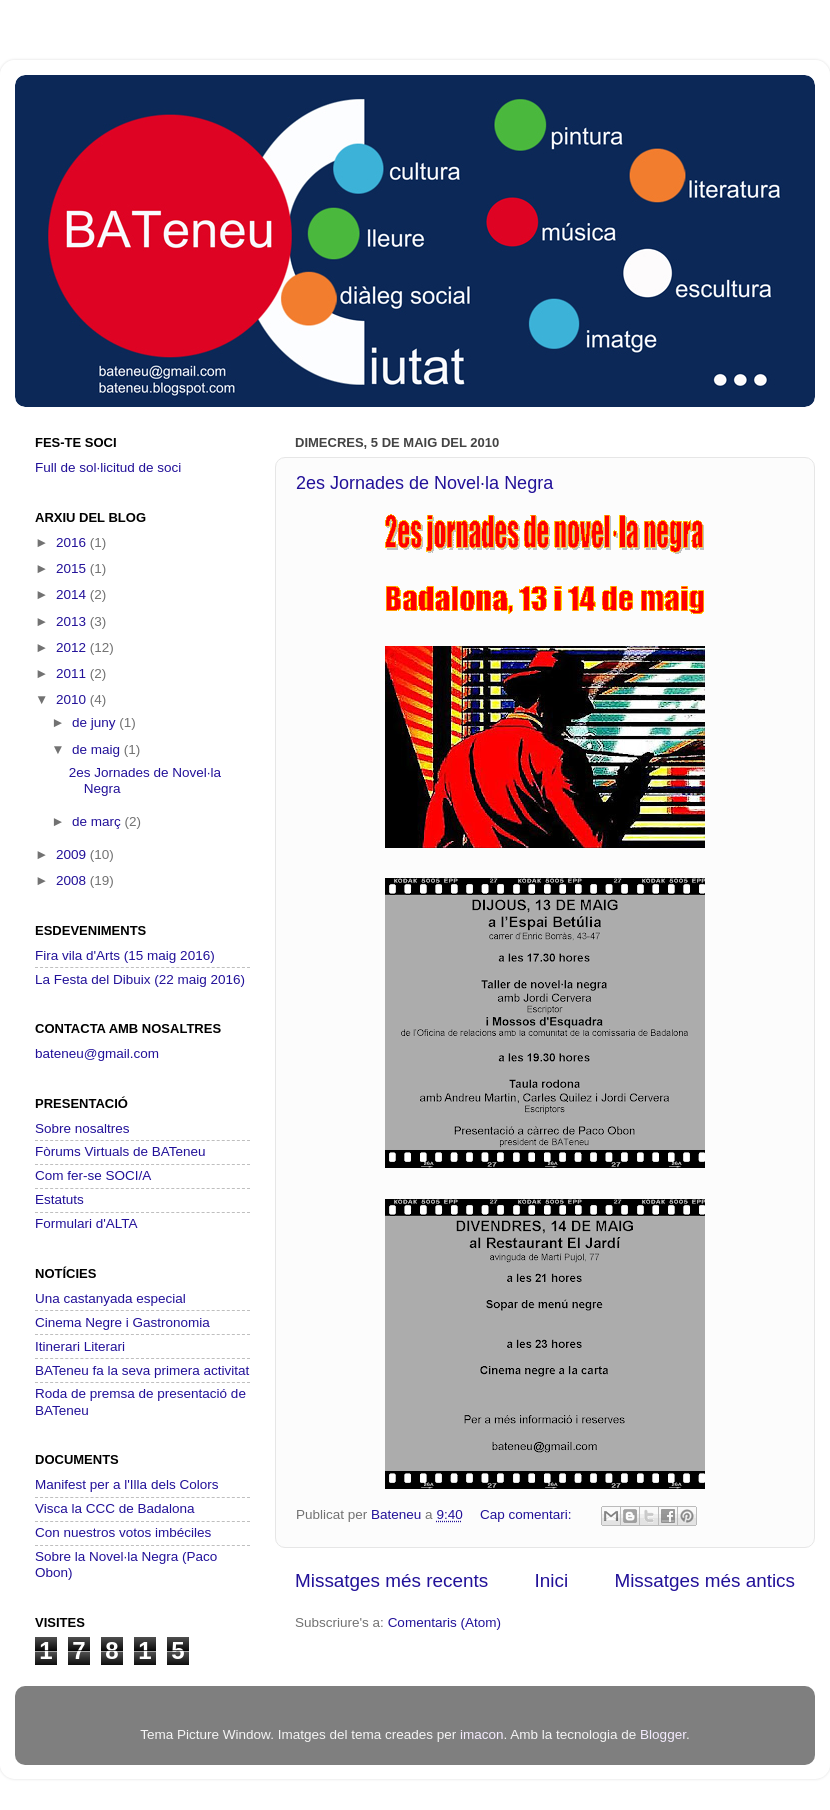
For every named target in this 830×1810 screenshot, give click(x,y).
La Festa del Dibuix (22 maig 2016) (140, 979)
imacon (482, 1734)
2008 (73, 880)
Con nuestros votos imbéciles (123, 1532)
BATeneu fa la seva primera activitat (142, 1370)
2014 (73, 594)
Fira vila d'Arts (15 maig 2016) (125, 955)
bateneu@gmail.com (97, 1053)
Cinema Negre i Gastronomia (122, 1322)
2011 (73, 673)
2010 (73, 699)
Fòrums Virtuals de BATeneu (120, 1151)
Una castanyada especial (110, 1298)
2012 (73, 647)
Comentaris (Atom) (444, 1622)
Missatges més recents (391, 1580)
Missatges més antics (704, 1580)
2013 (73, 621)
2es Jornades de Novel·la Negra (424, 483)
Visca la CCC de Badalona (115, 1508)
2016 (73, 542)
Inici (552, 1580)
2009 (73, 854)
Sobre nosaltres (82, 1128)
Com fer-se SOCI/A (93, 1175)
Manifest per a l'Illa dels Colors (126, 1484)
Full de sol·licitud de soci (108, 467)
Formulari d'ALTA (86, 1223)
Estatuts (59, 1199)
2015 (73, 568)
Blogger (663, 1734)
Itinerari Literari (80, 1346)
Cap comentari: (527, 1514)
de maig (98, 749)
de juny (95, 722)
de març (98, 821)
